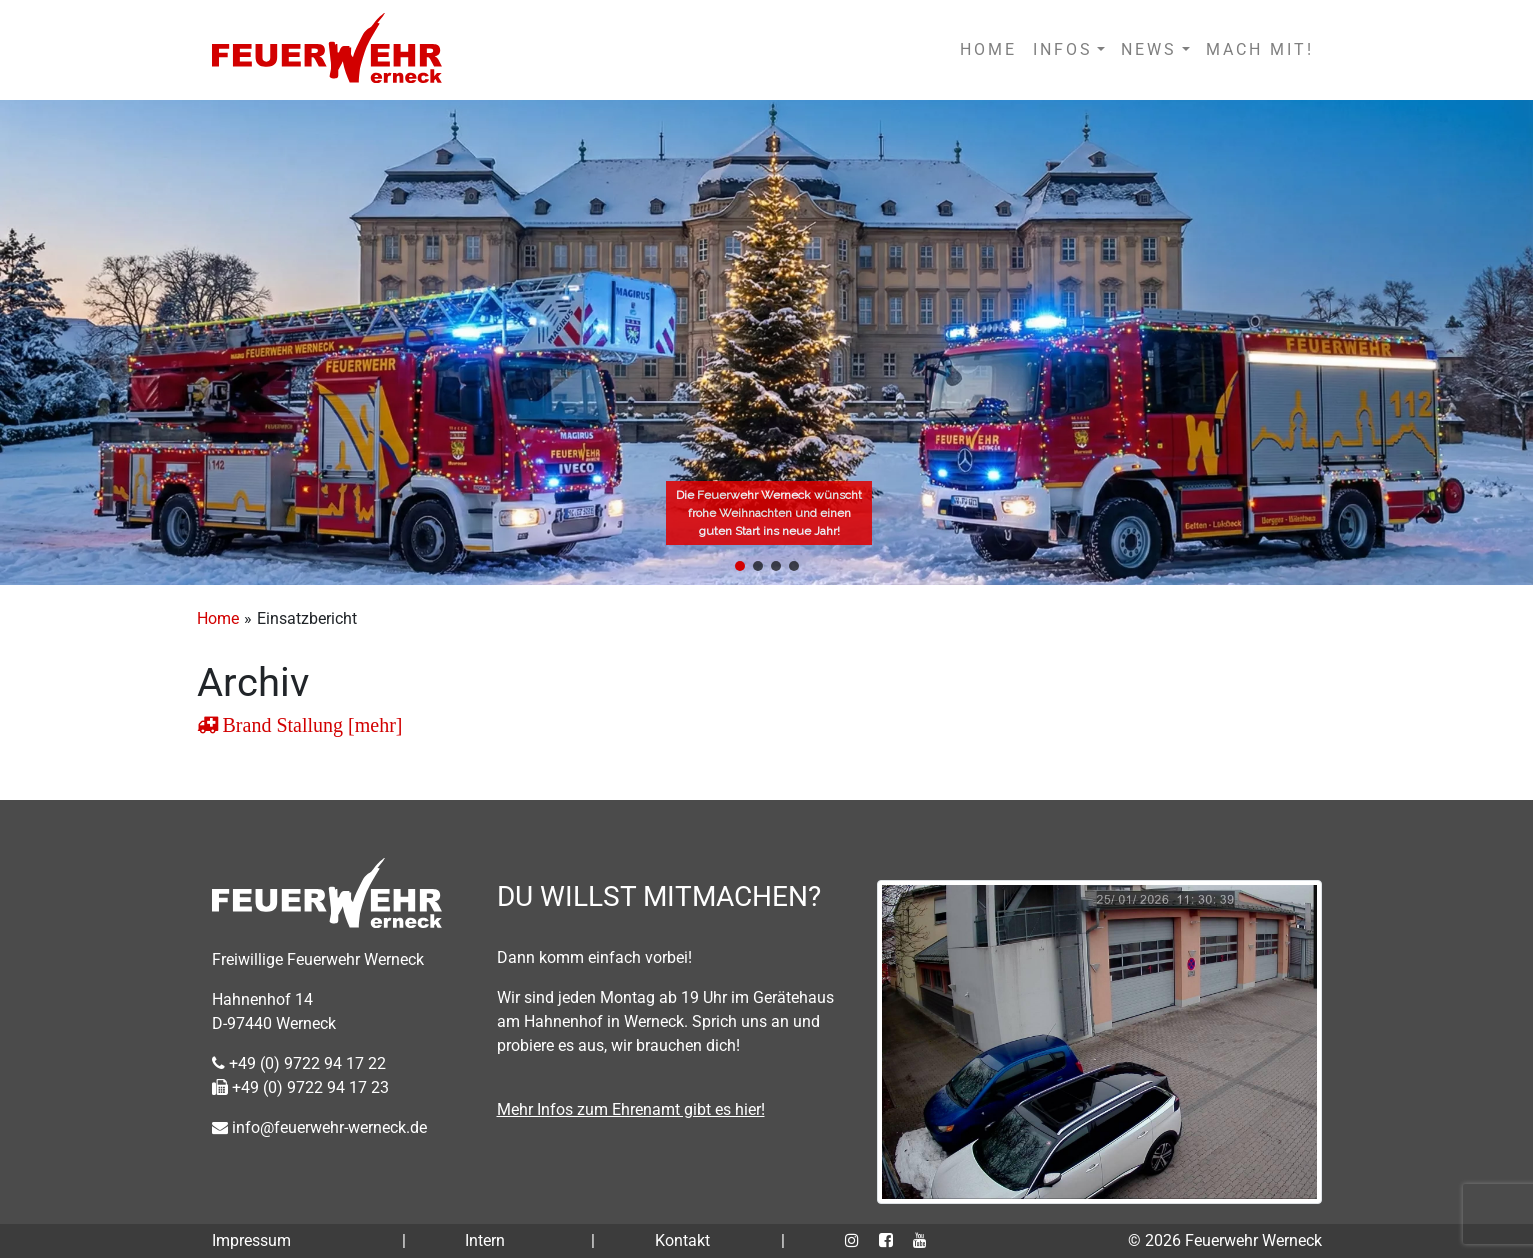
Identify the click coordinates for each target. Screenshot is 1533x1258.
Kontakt (682, 1240)
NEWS (1149, 49)
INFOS (1063, 49)
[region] (766, 342)
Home (218, 618)
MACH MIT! (1260, 49)
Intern (485, 1240)
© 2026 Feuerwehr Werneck (1225, 1240)
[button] (740, 566)
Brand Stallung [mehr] (310, 725)
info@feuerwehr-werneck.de (319, 1127)
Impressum (251, 1240)
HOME (988, 49)
